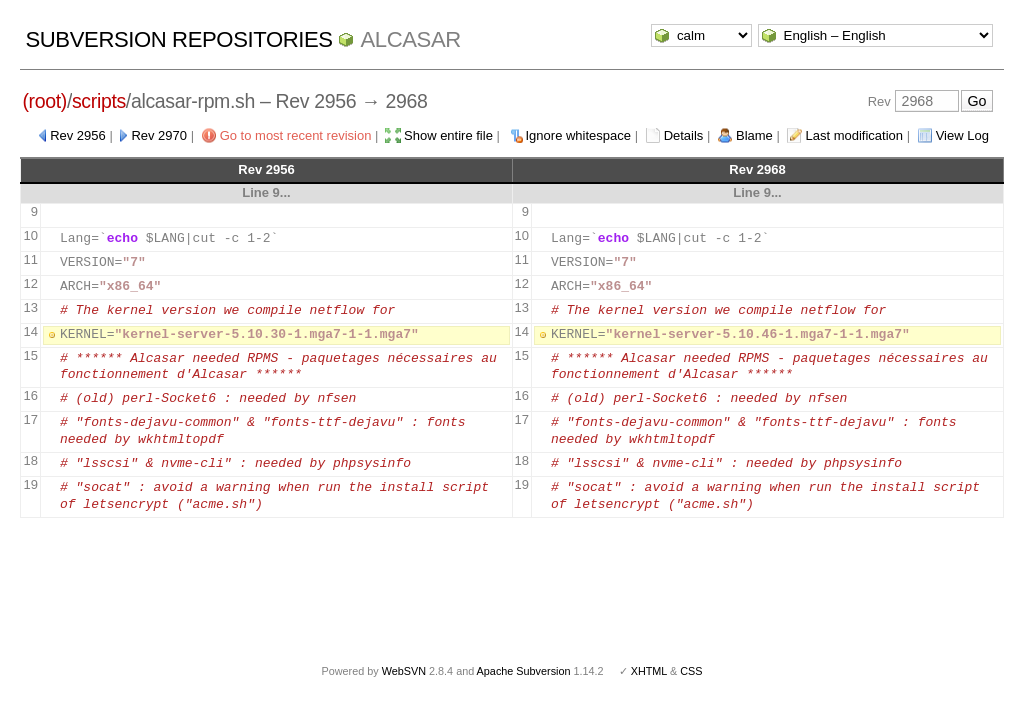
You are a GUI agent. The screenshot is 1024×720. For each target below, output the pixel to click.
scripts (99, 101)
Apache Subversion (524, 671)
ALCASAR (410, 39)
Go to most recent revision (296, 135)
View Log (962, 135)
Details (684, 135)
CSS (691, 671)
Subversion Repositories (178, 39)
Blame (754, 135)
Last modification (854, 135)
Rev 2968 (757, 169)
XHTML (649, 671)
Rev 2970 (159, 135)
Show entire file (448, 135)
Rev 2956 (78, 135)
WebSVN (404, 671)
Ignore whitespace (579, 135)
